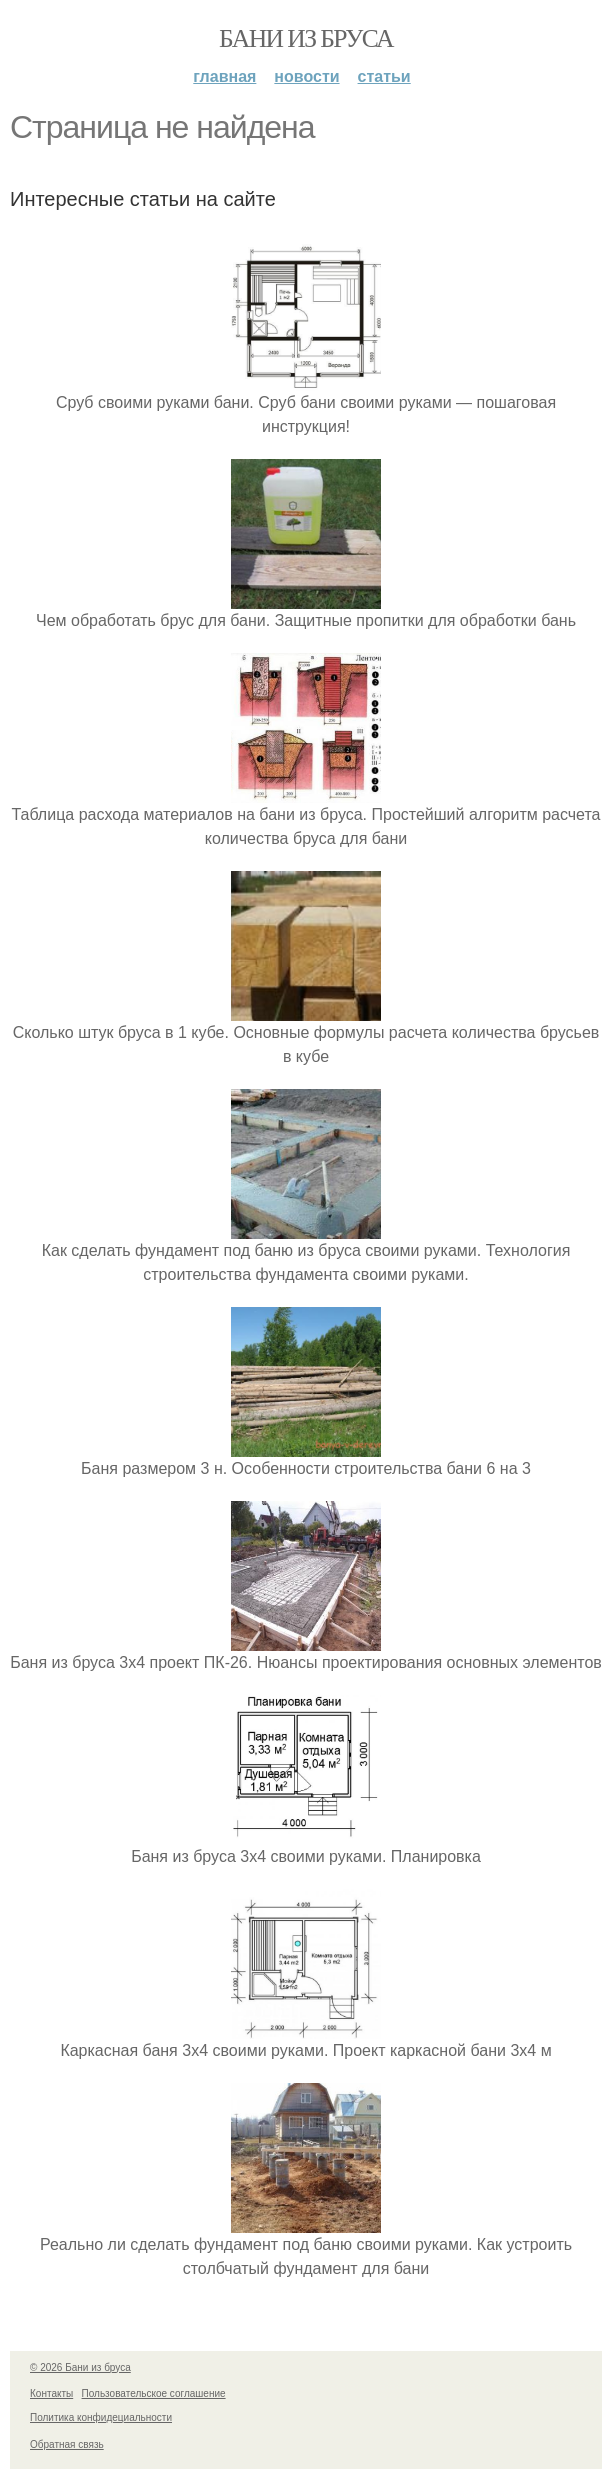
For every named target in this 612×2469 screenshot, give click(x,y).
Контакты (51, 2393)
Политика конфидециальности (101, 2417)
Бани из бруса (306, 38)
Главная (224, 76)
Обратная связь (67, 2444)
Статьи (384, 76)
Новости (306, 76)
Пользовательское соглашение (154, 2393)
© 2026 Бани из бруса (80, 2367)
